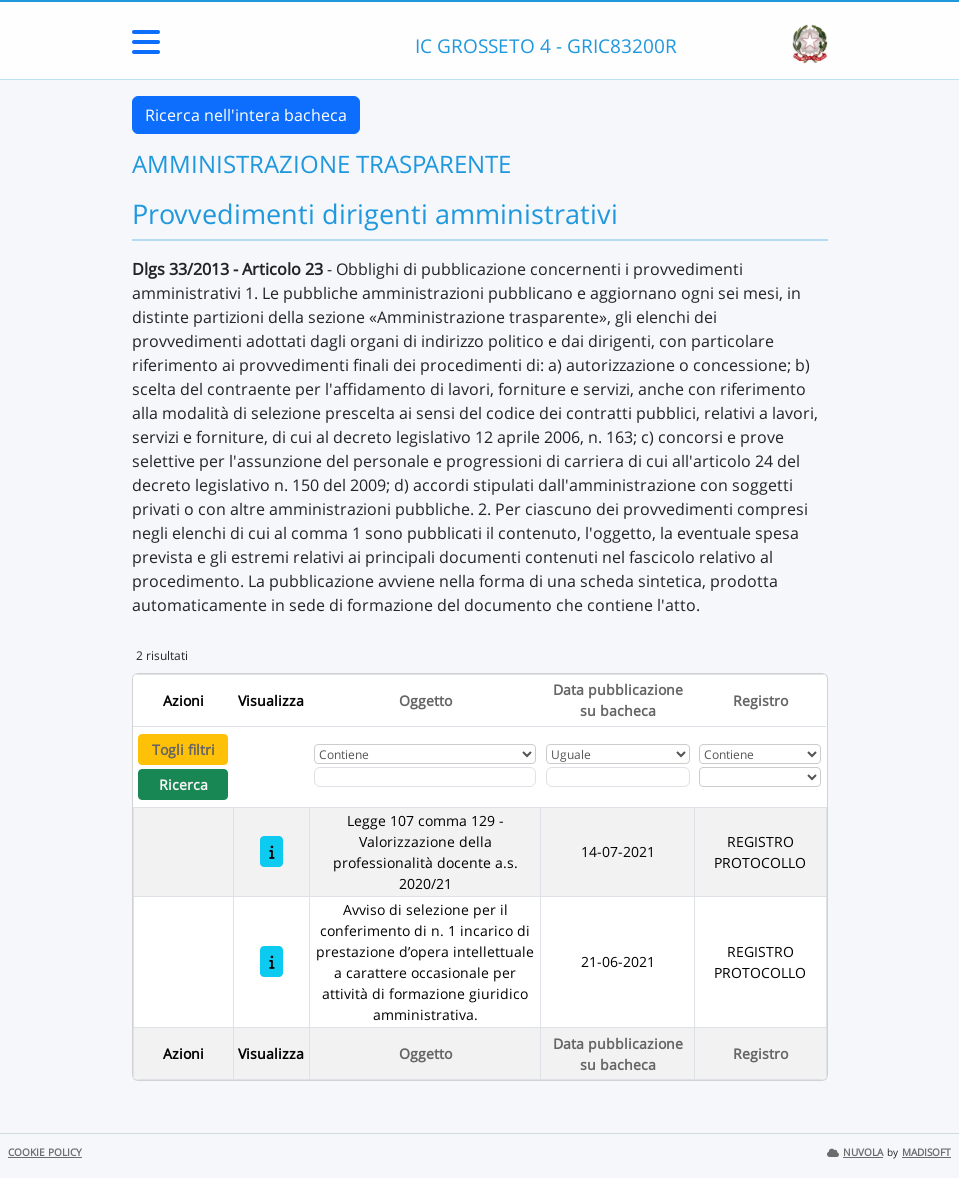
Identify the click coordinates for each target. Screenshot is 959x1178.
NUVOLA (855, 1152)
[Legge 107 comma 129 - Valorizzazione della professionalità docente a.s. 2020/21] (271, 851)
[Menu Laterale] (146, 48)
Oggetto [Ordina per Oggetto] (425, 700)
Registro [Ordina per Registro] (760, 700)
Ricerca (183, 784)
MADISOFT (926, 1152)
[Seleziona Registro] (760, 777)
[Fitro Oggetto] (425, 777)
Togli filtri (183, 749)
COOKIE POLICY (45, 1152)
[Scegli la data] (618, 777)
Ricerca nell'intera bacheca (246, 115)
